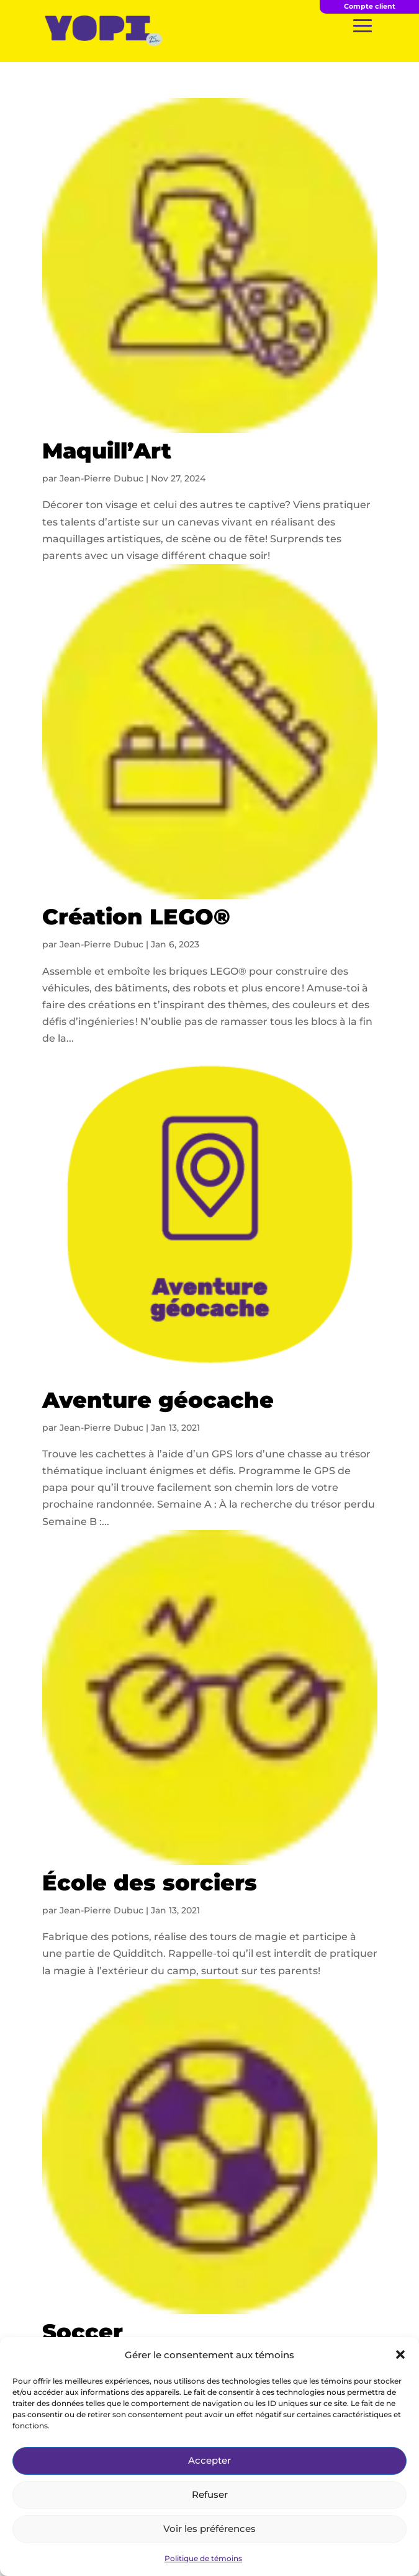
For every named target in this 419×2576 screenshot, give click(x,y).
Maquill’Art (106, 450)
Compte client (369, 6)
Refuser (210, 2494)
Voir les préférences (209, 2528)
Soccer (82, 2332)
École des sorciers (149, 1882)
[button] (400, 2354)
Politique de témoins (203, 2558)
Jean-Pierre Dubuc (101, 478)
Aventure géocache (158, 1400)
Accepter (209, 2460)
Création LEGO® (136, 916)
